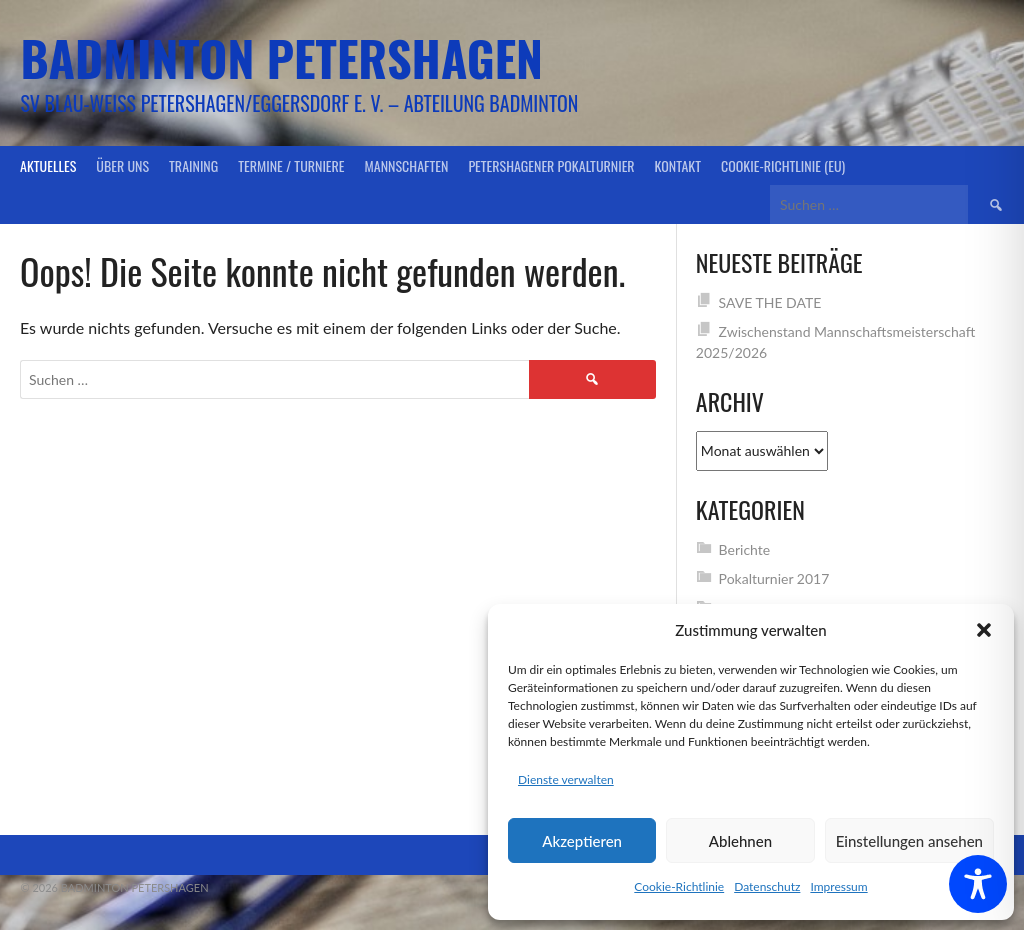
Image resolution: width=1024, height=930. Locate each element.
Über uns (122, 165)
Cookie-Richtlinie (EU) (783, 165)
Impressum (838, 886)
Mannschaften (407, 165)
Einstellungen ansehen (909, 841)
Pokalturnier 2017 (774, 578)
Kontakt (678, 165)
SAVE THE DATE (770, 302)
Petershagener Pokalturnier (551, 165)
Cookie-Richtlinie (679, 886)
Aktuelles (48, 165)
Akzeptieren (582, 841)
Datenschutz (767, 886)
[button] (984, 630)
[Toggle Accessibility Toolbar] (978, 884)
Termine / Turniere (291, 165)
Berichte (745, 549)
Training (193, 165)
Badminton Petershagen (281, 57)
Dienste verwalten (566, 779)
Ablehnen (740, 841)
